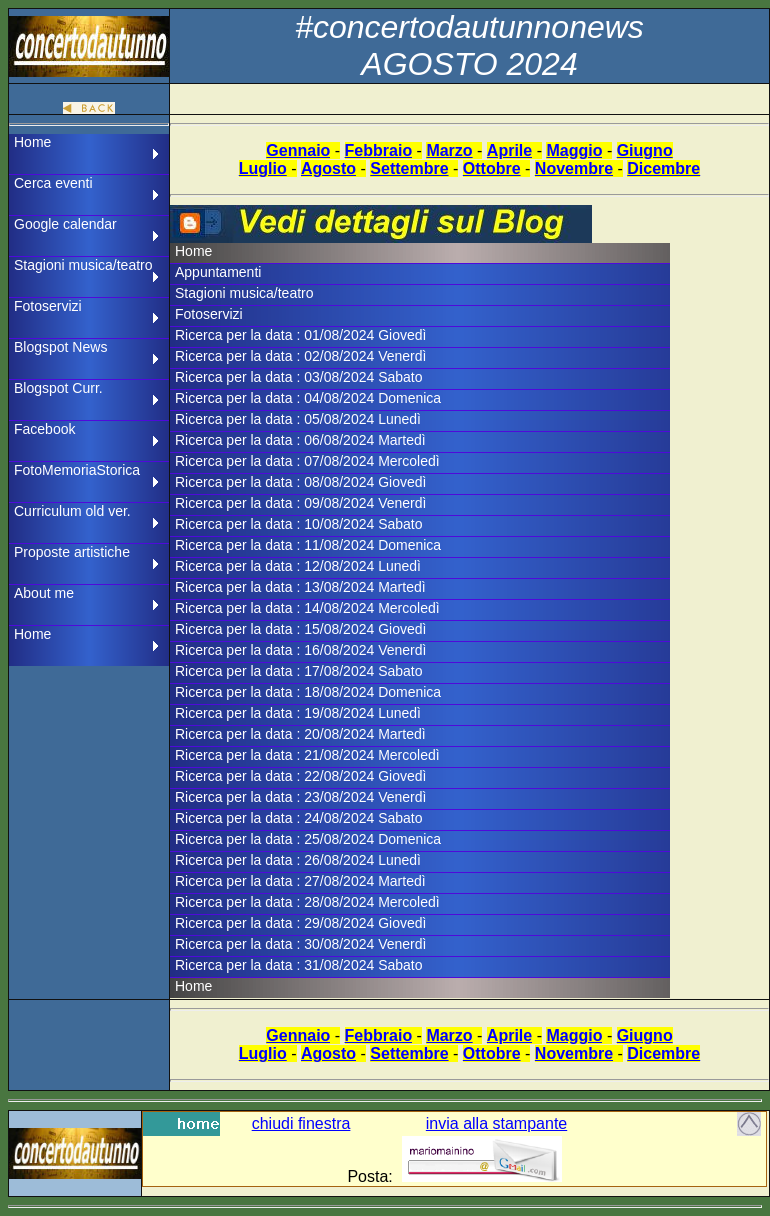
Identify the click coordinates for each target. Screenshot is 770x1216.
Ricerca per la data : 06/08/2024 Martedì (300, 440)
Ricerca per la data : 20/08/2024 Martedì (300, 734)
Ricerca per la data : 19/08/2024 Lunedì (298, 713)
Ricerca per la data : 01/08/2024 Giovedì (300, 335)
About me (44, 593)
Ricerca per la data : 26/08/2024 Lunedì (298, 860)
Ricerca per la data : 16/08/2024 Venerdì (300, 650)
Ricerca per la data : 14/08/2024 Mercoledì (307, 608)
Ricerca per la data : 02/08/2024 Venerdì (300, 356)
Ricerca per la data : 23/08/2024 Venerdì (300, 797)
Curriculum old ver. (72, 511)
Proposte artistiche (72, 552)
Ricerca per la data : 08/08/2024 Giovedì (300, 482)
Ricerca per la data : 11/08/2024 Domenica (308, 545)
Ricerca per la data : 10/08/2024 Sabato (299, 524)
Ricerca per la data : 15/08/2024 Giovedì (300, 629)
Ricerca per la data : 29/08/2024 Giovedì (300, 923)
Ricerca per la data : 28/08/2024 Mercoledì (307, 902)
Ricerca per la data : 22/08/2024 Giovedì (300, 776)
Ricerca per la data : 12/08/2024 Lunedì (298, 566)
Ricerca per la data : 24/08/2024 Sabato (299, 818)
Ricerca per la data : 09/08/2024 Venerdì (300, 503)
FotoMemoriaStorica (77, 470)
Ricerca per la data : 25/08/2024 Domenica (308, 839)
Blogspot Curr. (58, 388)
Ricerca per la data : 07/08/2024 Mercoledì (307, 461)
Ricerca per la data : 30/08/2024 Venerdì (300, 944)
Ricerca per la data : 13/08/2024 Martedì (300, 587)
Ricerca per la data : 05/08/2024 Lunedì (298, 419)
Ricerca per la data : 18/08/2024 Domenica (308, 692)
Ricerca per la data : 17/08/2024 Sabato (299, 671)
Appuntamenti (218, 272)
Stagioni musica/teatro (83, 265)
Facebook (44, 429)
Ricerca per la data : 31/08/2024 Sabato (299, 965)
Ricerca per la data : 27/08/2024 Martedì (300, 881)
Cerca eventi (53, 183)
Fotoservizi (48, 306)
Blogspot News (60, 347)
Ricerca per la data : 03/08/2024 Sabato (299, 377)
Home (32, 142)
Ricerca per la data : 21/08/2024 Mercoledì (307, 755)
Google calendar (65, 224)
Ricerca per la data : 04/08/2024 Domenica (308, 398)
